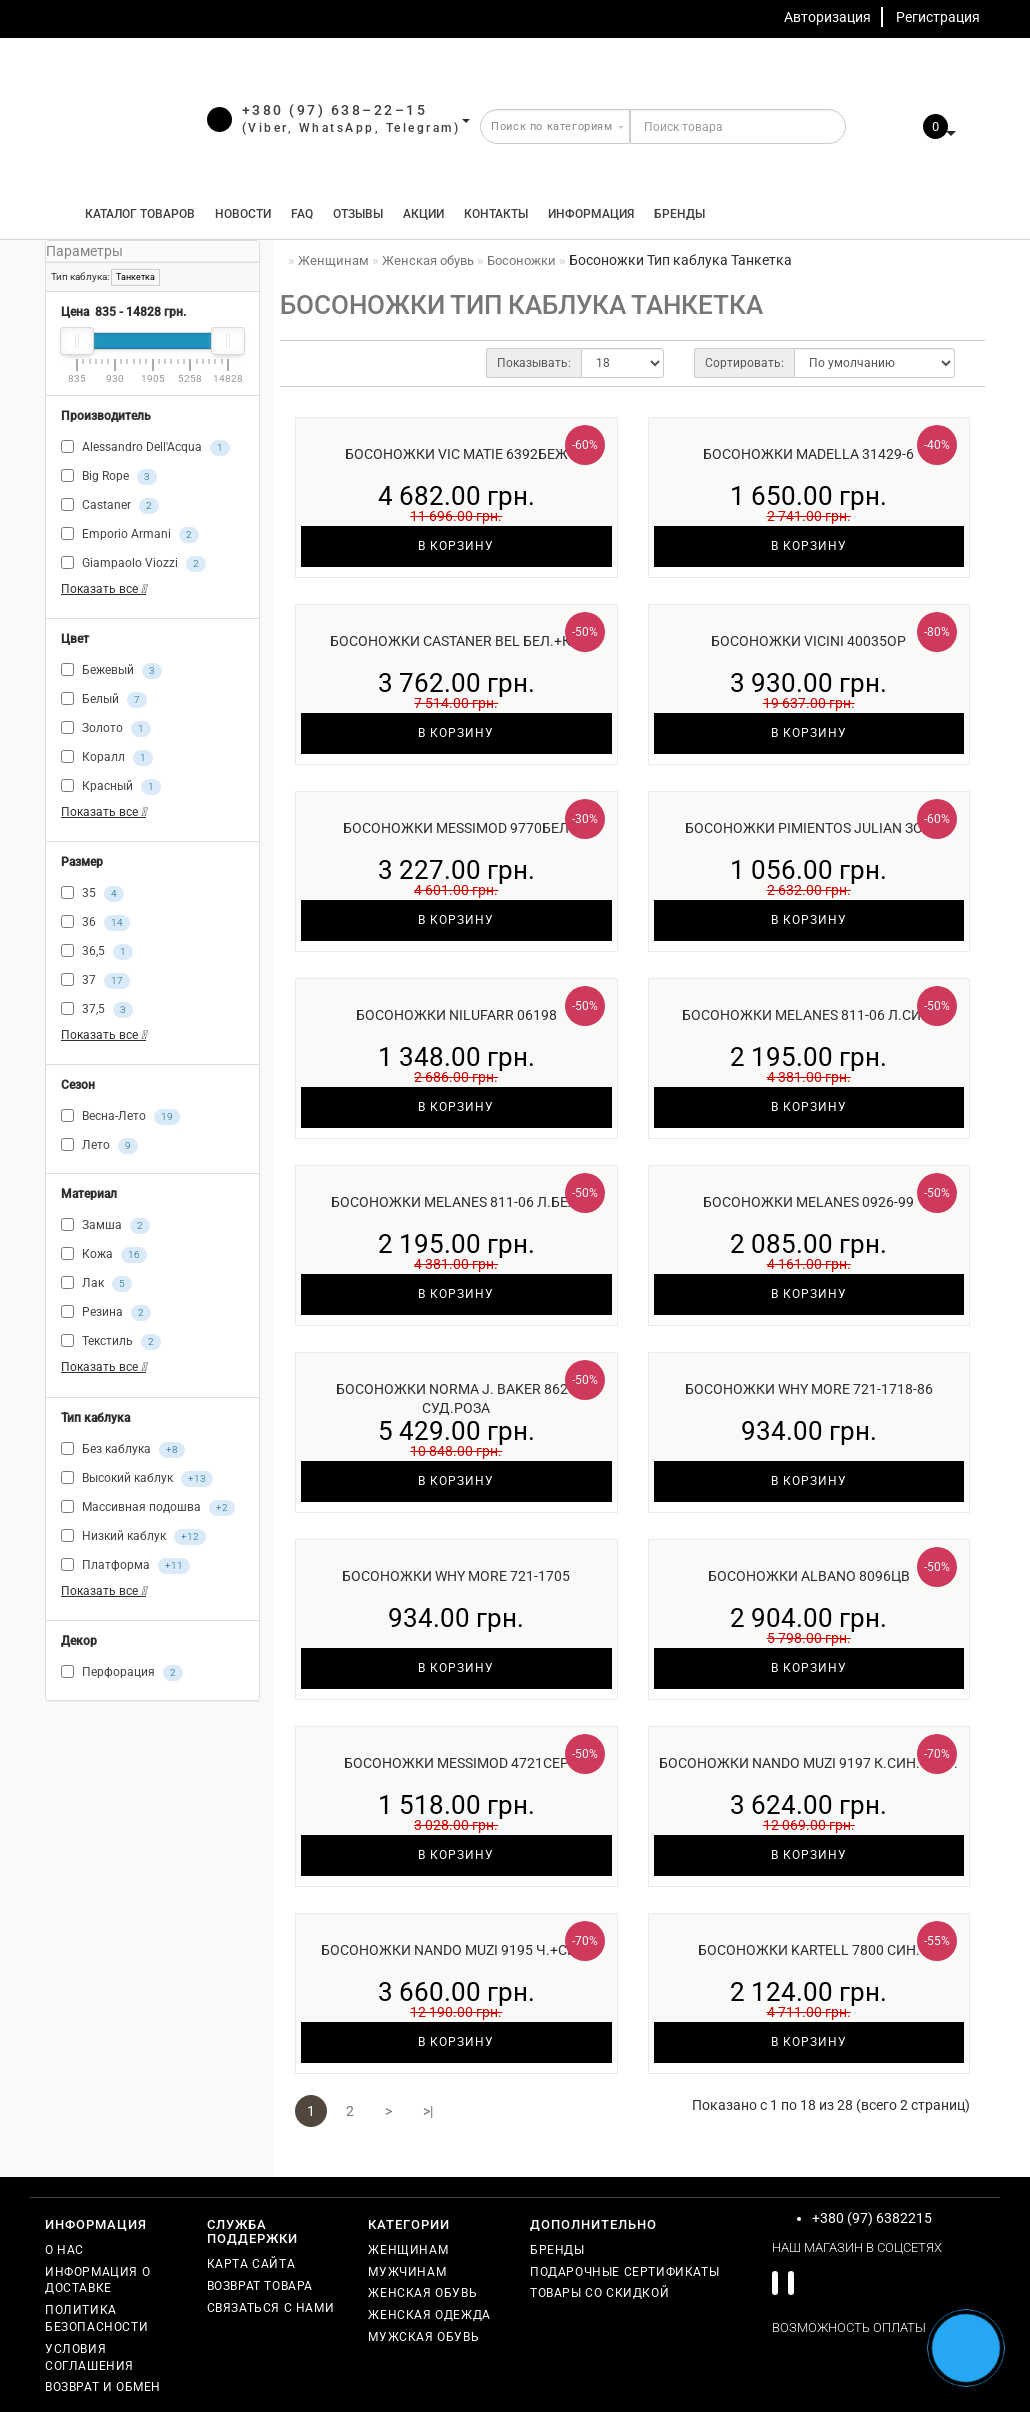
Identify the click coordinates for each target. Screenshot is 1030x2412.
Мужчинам (407, 2272)
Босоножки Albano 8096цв (809, 1576)
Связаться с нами (271, 2308)
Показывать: (534, 363)
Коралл (107, 758)
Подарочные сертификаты (624, 2272)
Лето (99, 1146)
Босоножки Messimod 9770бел (456, 828)
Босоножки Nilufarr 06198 (456, 1015)
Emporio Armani (130, 535)
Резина (106, 1313)
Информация (591, 214)
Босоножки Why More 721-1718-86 (809, 1389)
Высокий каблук (137, 1479)
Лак (96, 1284)
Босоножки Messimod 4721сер (456, 1763)
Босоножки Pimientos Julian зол (809, 828)
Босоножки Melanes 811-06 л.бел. (456, 1202)
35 (92, 894)
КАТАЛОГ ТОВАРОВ (135, 214)
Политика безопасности (96, 2318)
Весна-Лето (120, 1117)
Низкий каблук (133, 1537)
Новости (243, 214)
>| (428, 2111)
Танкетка (135, 277)
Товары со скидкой (599, 2293)
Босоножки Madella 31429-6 (808, 454)
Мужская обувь (423, 2337)
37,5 (97, 1010)
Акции (423, 214)
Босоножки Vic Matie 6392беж (456, 454)
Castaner (110, 506)
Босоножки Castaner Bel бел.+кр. (456, 641)
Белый (104, 700)
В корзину (456, 546)
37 (95, 981)
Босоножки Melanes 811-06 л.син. (808, 1015)
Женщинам (408, 2250)
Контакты (496, 214)
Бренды (679, 214)
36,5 (97, 952)
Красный (111, 787)
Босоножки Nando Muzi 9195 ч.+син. (456, 1950)
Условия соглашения (89, 2357)
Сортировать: (744, 363)
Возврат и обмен (103, 2387)
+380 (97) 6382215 (872, 2218)
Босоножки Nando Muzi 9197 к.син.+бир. (808, 1763)
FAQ (302, 214)
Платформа (125, 1566)
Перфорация (122, 1673)
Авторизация (827, 17)
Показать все (103, 589)
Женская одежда (429, 2315)
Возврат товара (260, 2286)
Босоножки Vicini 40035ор (808, 641)
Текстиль (111, 1342)
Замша (105, 1226)
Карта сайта (251, 2264)
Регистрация (938, 17)
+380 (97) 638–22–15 (335, 110)
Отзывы (358, 214)
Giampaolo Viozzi (133, 564)
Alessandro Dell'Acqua (145, 448)
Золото (106, 729)
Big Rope (109, 477)
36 (95, 923)
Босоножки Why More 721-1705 (456, 1576)
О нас (64, 2250)
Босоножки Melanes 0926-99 (808, 1202)
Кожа (104, 1255)
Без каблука (123, 1450)
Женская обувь (422, 2293)
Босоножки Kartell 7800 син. (809, 1950)
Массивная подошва (148, 1508)
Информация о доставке (97, 2280)
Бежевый (111, 671)
